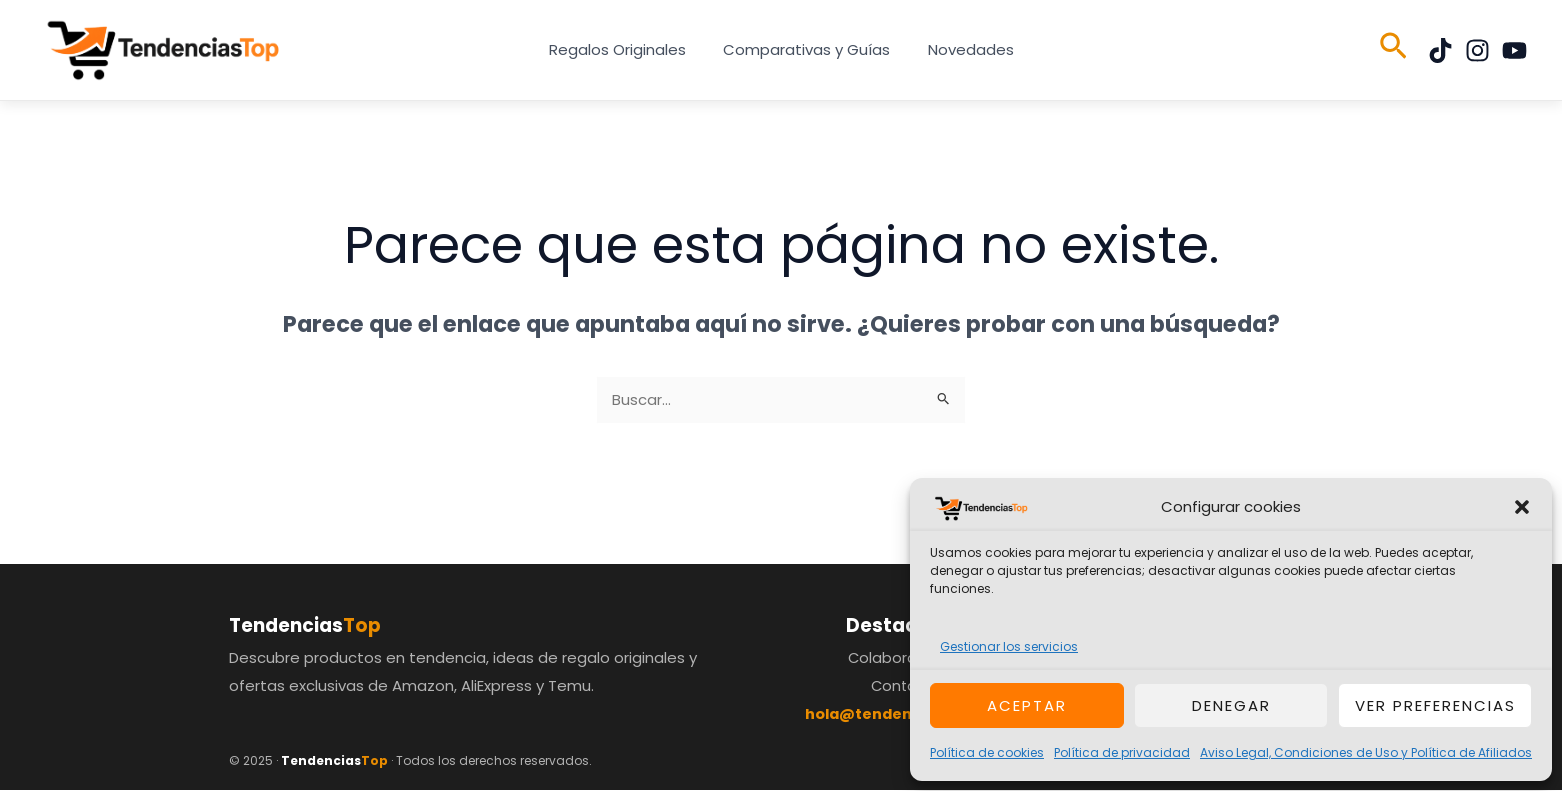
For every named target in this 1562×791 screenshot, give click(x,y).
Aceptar (1027, 705)
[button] (1522, 507)
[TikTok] (1440, 50)
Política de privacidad (1122, 752)
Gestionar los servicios (1009, 646)
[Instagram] (1477, 50)
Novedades (963, 49)
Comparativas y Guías (806, 49)
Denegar (1231, 705)
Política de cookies (987, 752)
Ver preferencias (1435, 705)
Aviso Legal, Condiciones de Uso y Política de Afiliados (1366, 752)
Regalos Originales (624, 49)
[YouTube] (1514, 50)
